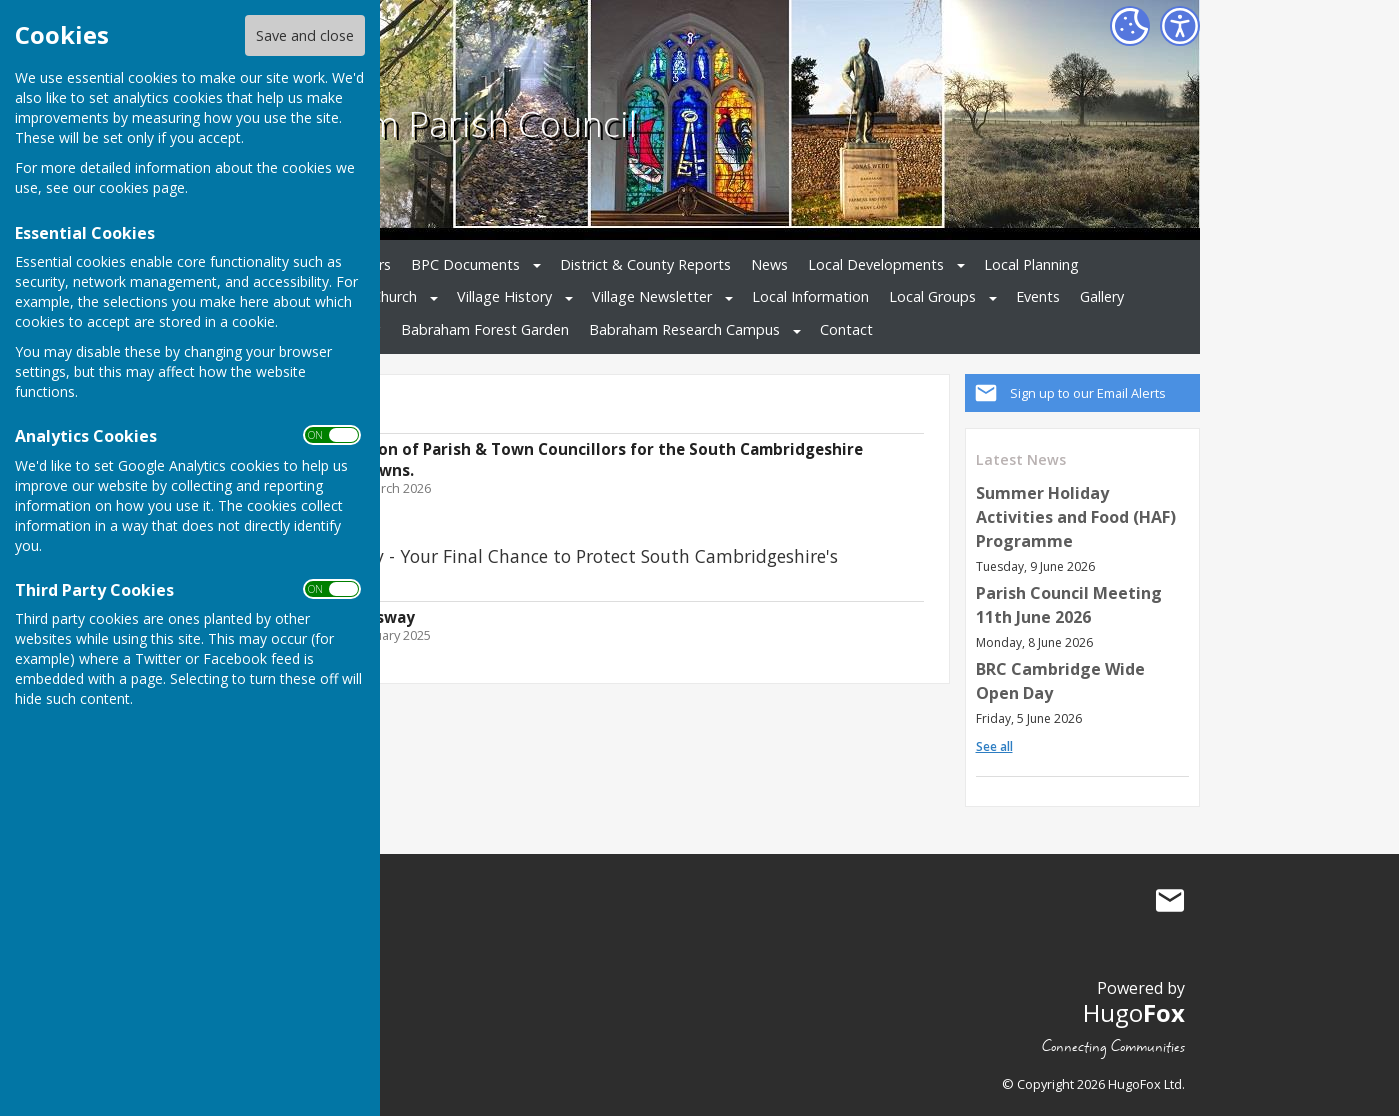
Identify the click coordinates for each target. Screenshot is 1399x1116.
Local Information (810, 296)
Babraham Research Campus (684, 329)
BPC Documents (465, 264)
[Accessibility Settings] (1180, 26)
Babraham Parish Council (434, 123)
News (769, 264)
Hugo (1134, 1012)
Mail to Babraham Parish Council (1170, 901)
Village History (504, 296)
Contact (846, 329)
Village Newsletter (652, 296)
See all (994, 746)
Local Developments (876, 264)
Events (1038, 296)
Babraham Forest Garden (485, 329)
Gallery (1102, 296)
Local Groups (932, 296)
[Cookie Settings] (1130, 26)
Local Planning (1031, 264)
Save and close (305, 35)
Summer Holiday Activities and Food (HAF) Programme (1076, 517)
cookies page (142, 187)
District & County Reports (645, 264)
